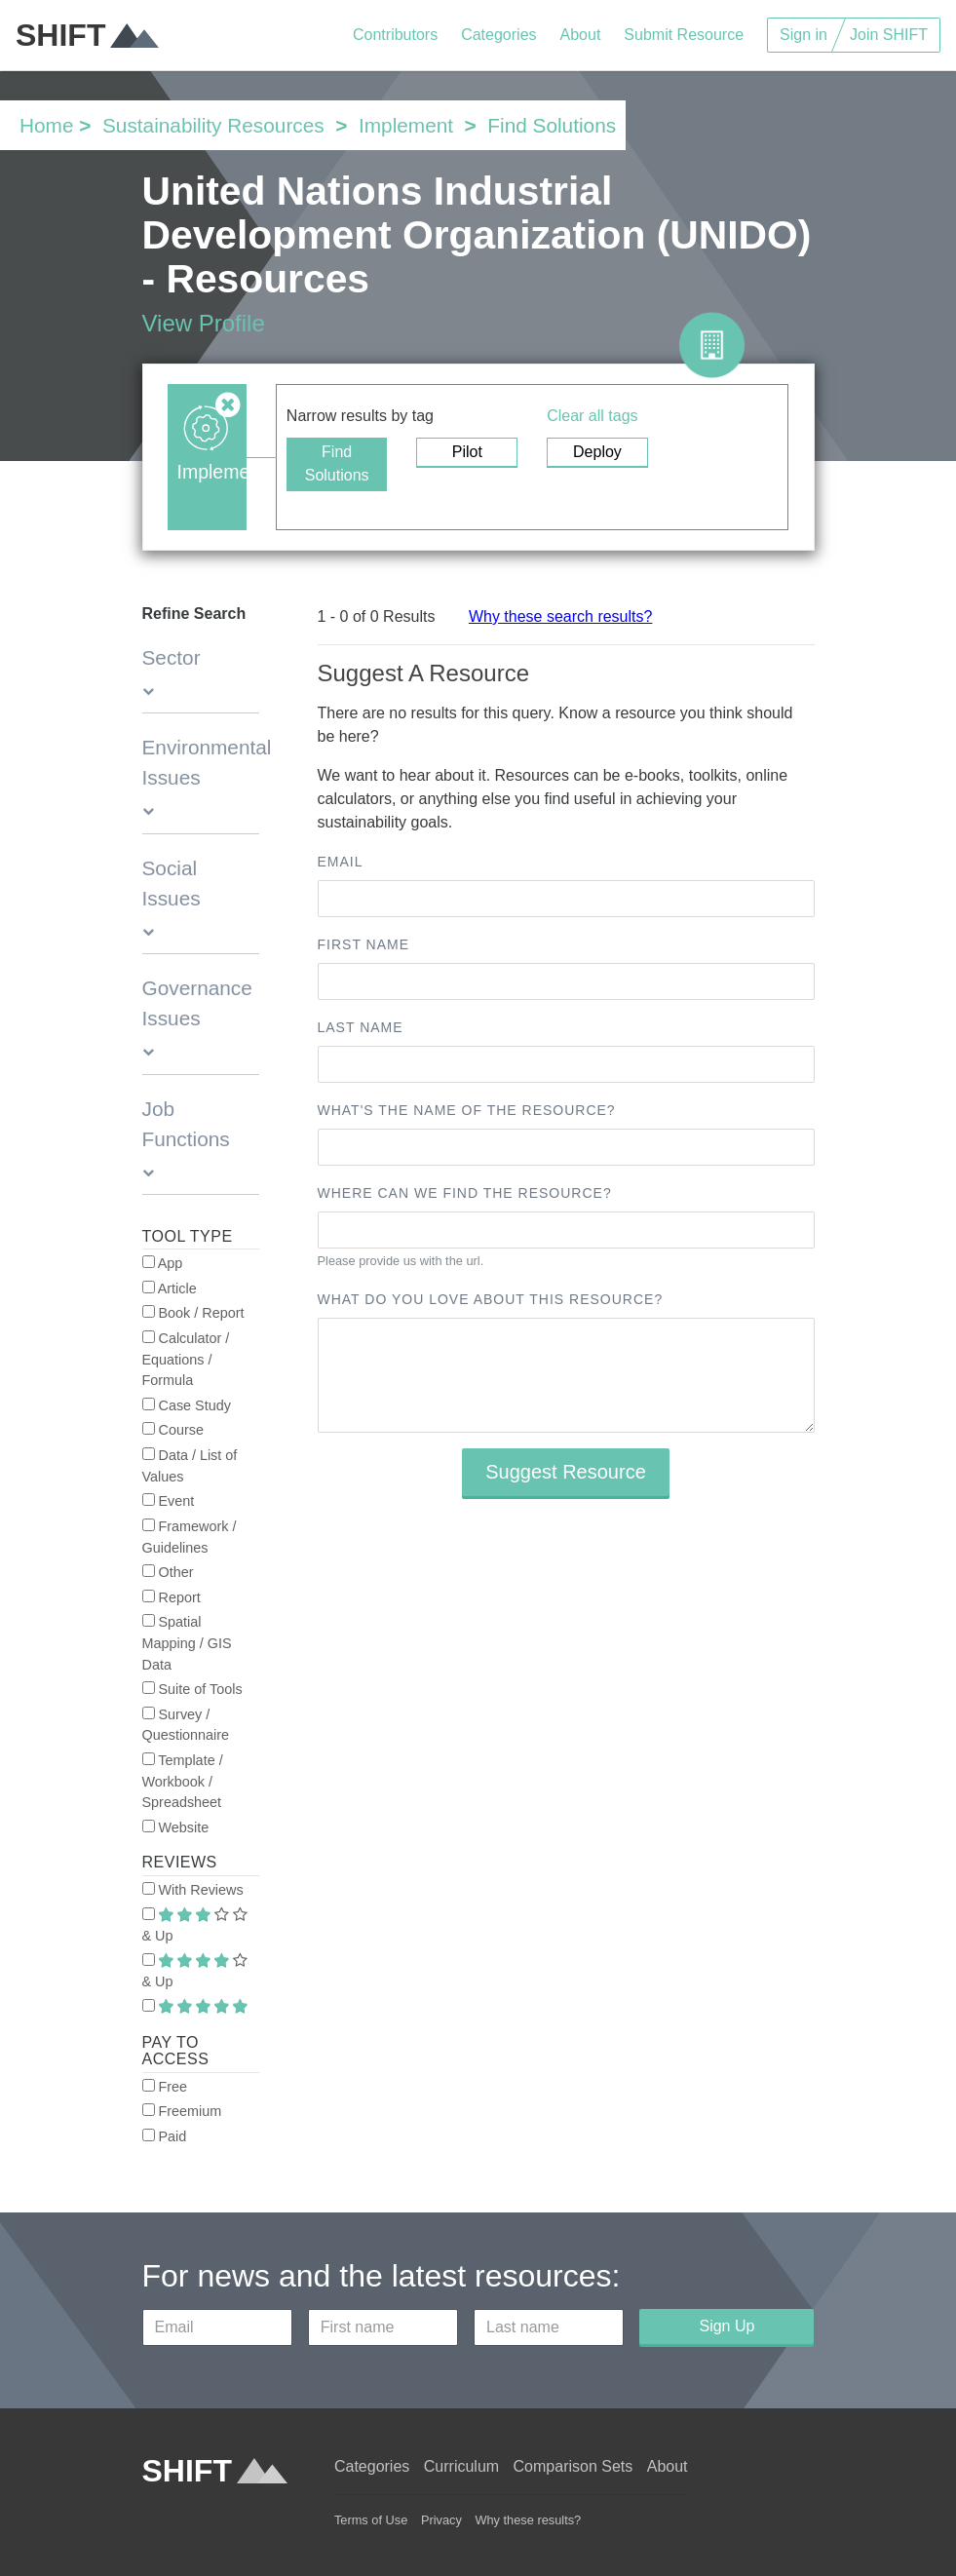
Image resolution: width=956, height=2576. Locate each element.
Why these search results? (561, 616)
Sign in (803, 34)
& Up (195, 1925)
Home (46, 125)
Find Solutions (337, 463)
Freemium (182, 2111)
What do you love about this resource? (491, 1299)
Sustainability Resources (213, 125)
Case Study (186, 1405)
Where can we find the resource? (465, 1193)
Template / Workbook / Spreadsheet (182, 1781)
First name (364, 944)
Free (165, 2087)
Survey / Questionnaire (186, 1725)
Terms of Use (370, 2520)
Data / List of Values (190, 1465)
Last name (360, 1027)
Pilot (467, 451)
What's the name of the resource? (467, 1110)
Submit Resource (684, 34)
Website (176, 1827)
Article (169, 1288)
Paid (164, 2136)
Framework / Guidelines (189, 1537)
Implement (406, 125)
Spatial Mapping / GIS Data (187, 1643)
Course (173, 1430)
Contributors (395, 34)
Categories (498, 34)
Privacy (441, 2520)
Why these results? (528, 2520)
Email (340, 861)
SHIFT (87, 35)
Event (168, 1501)
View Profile (203, 323)
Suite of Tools (192, 1689)
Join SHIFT (889, 34)
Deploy (597, 451)
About (580, 34)
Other (168, 1572)
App (162, 1263)
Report (171, 1597)
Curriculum (461, 2466)
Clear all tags (592, 415)
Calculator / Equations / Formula (186, 1359)
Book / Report (193, 1313)
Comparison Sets (573, 2466)
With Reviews (193, 1890)
